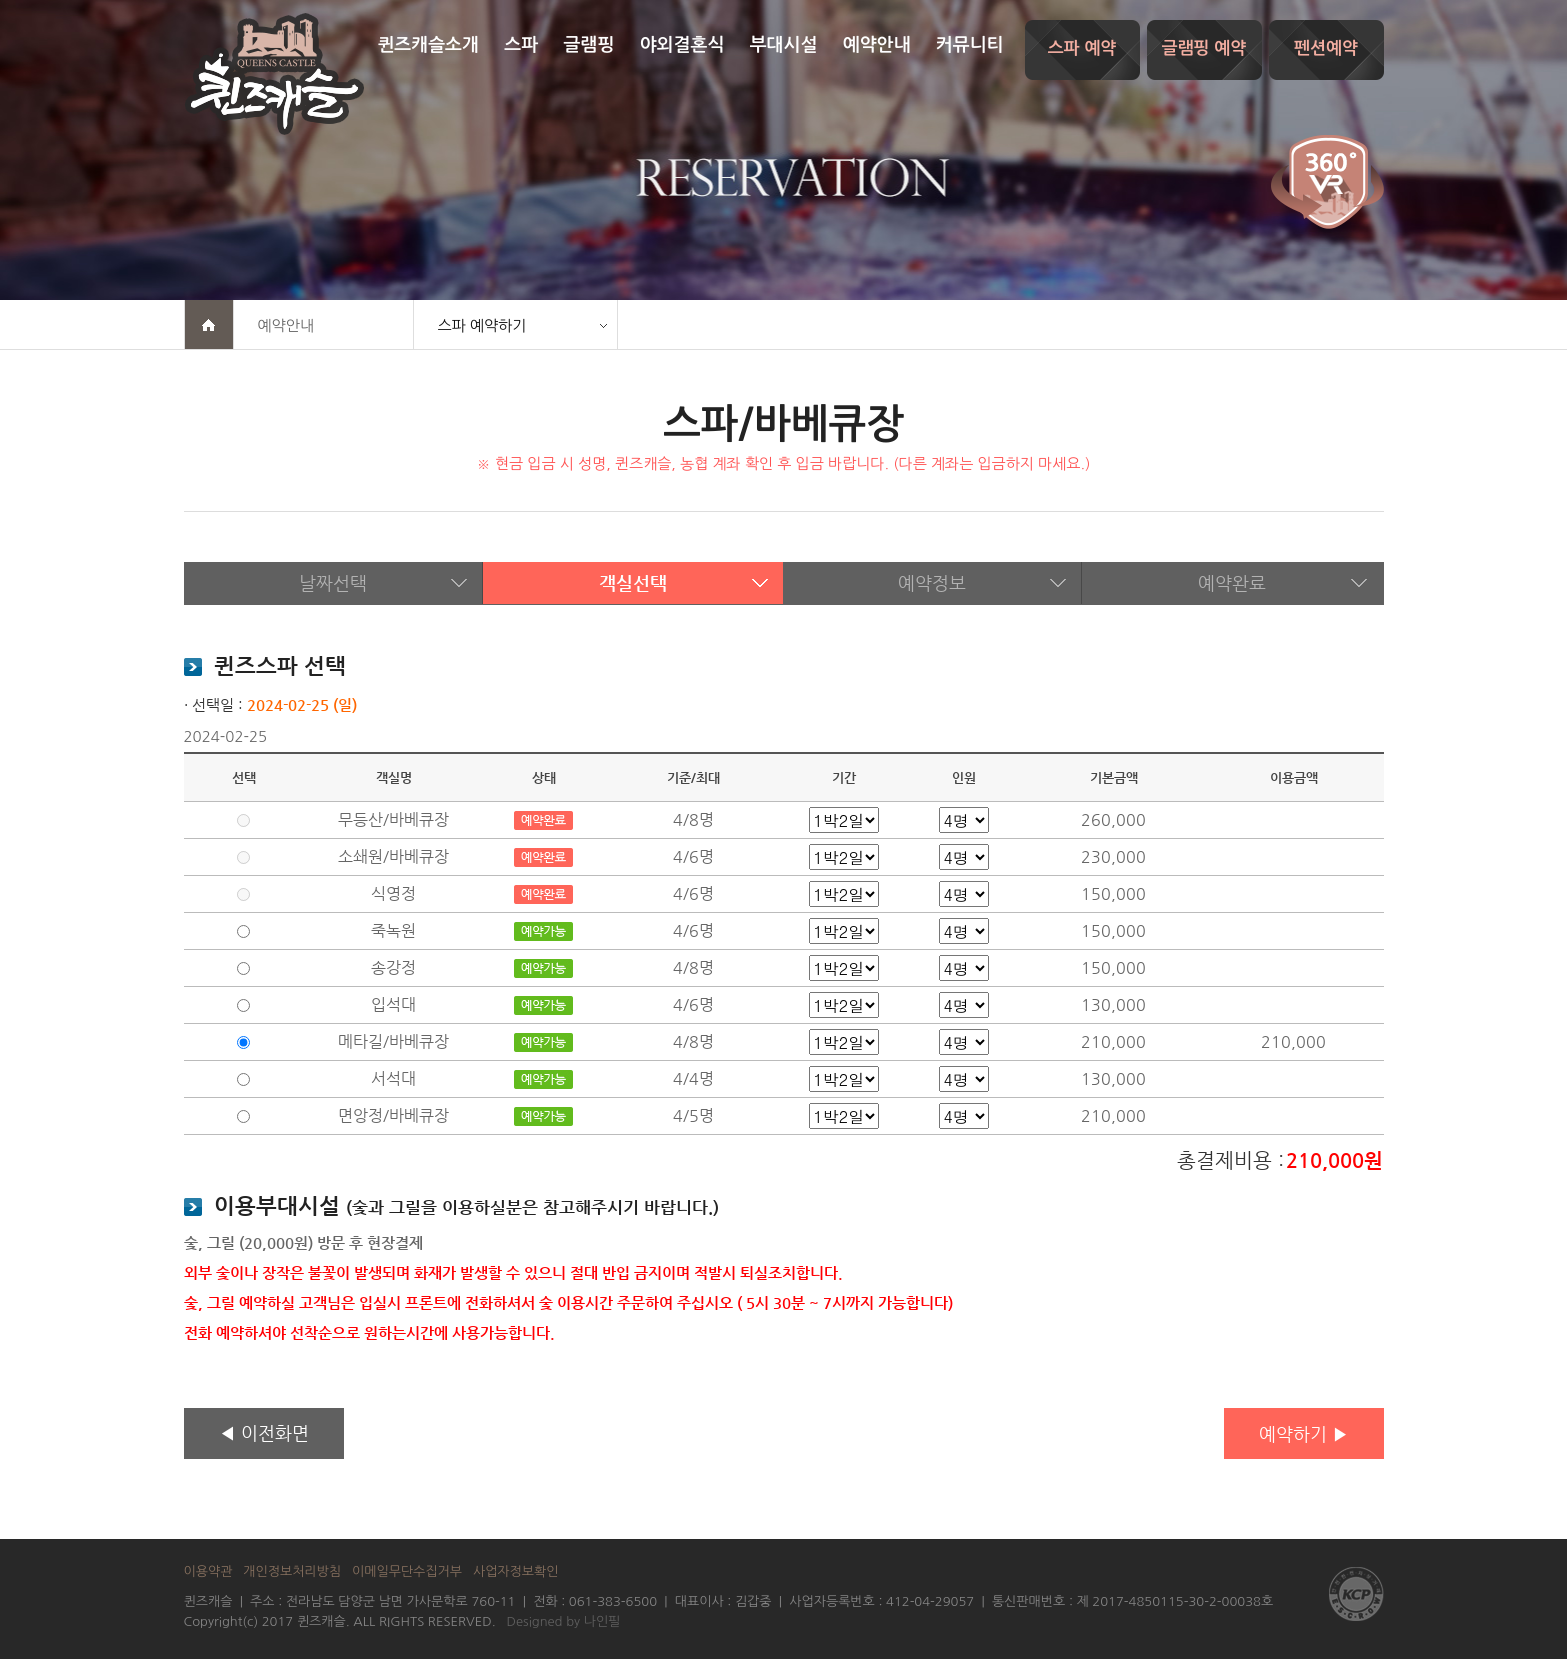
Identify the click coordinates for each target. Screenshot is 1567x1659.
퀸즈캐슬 (274, 74)
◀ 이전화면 (264, 1432)
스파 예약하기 (482, 325)
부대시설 (784, 45)
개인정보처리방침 (292, 1571)
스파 (521, 45)
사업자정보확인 (516, 1571)
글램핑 (589, 45)
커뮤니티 (970, 45)
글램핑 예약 (1204, 48)
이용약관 (208, 1571)
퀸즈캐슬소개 (428, 45)
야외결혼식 (682, 45)
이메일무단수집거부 (407, 1571)
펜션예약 (1326, 48)
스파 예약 (1082, 48)
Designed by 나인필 (564, 1621)
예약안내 (877, 45)
